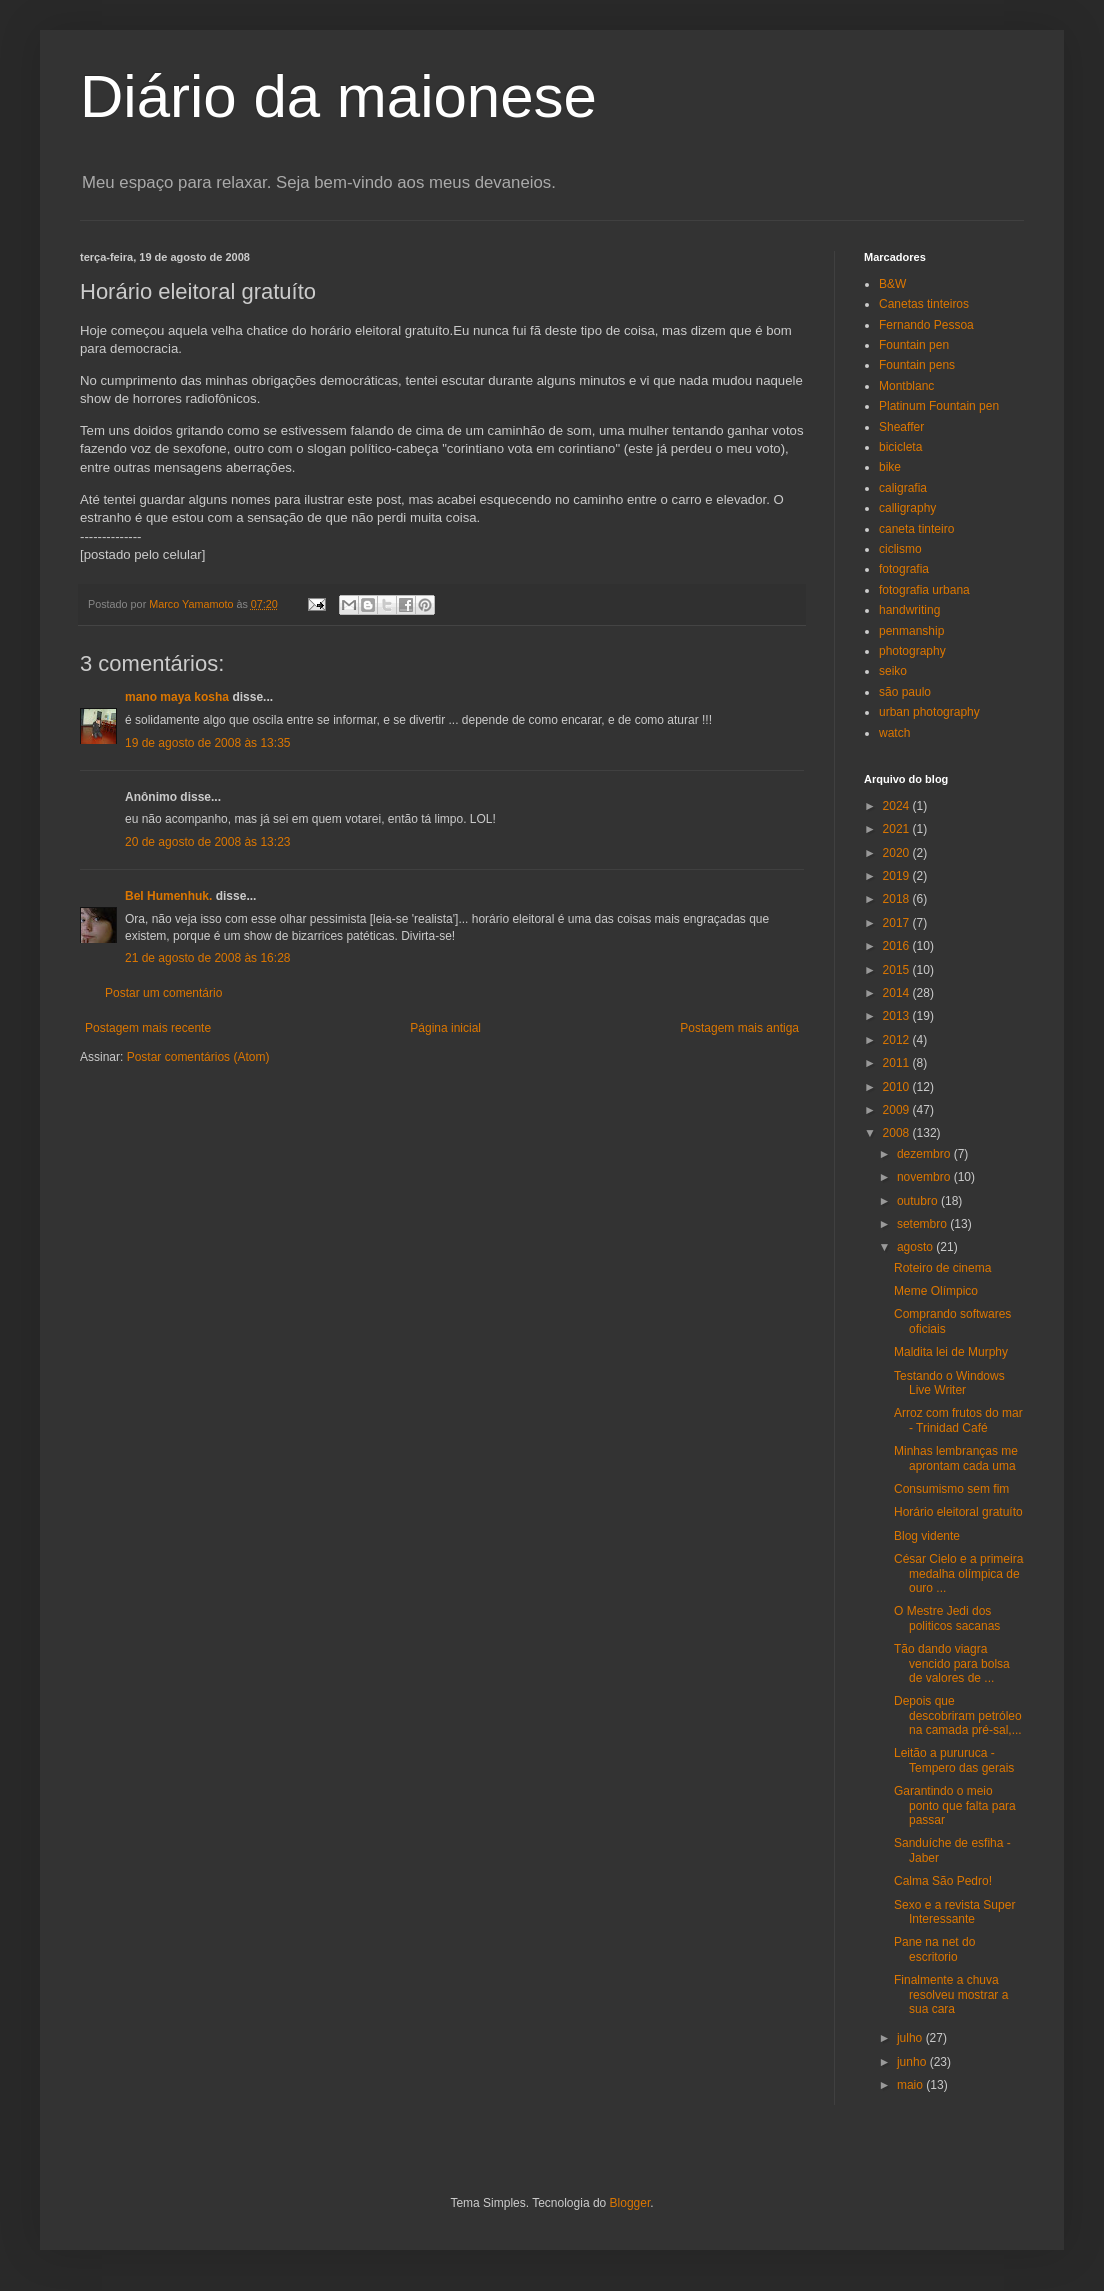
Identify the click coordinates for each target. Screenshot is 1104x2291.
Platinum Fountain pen (939, 406)
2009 (898, 1110)
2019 (898, 876)
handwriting (909, 610)
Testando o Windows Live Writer (949, 1383)
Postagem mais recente (148, 1028)
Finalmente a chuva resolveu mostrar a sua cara (951, 1994)
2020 (898, 853)
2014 (898, 993)
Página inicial (445, 1028)
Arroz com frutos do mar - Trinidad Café (958, 1420)
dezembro (925, 1154)
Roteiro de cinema (942, 1268)
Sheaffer (901, 427)
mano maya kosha (177, 697)
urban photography (929, 712)
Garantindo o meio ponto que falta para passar (955, 1805)
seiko (893, 671)
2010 (898, 1087)
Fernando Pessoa (926, 325)
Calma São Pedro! (943, 1881)
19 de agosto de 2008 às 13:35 (207, 743)
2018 (898, 899)
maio (911, 2085)
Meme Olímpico (936, 1291)
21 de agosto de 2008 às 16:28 (207, 958)
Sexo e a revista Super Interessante (954, 1912)
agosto (916, 1247)
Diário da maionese (338, 96)
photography (912, 651)
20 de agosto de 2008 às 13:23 (207, 842)
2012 (898, 1040)
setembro (923, 1224)
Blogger (630, 2203)
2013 (898, 1016)
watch (894, 733)
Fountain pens (917, 365)
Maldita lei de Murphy (951, 1352)
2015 (898, 970)
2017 (898, 923)
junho (913, 2062)
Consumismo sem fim (951, 1489)
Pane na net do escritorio (934, 1949)
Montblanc (906, 386)
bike (890, 467)
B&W (892, 284)
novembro (925, 1177)
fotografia (904, 569)
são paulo (905, 692)
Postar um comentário (163, 993)
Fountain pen (914, 345)
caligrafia (903, 488)
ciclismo (900, 549)
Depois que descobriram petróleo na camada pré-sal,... (958, 1715)
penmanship (911, 631)
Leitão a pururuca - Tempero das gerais (954, 1760)
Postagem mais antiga (739, 1028)
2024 (898, 806)
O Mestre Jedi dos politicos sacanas (947, 1618)
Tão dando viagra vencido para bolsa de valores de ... (952, 1663)
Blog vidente (927, 1536)
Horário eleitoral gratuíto (958, 1512)
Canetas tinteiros (924, 304)
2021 (898, 829)
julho (911, 2038)
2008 (898, 1133)
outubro (919, 1201)
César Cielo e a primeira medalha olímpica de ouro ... (958, 1573)
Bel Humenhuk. (168, 896)
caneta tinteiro (916, 529)
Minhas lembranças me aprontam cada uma (956, 1458)
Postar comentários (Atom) (198, 1057)
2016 (898, 946)
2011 (898, 1063)
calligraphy (907, 508)
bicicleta (900, 447)
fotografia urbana (924, 590)
